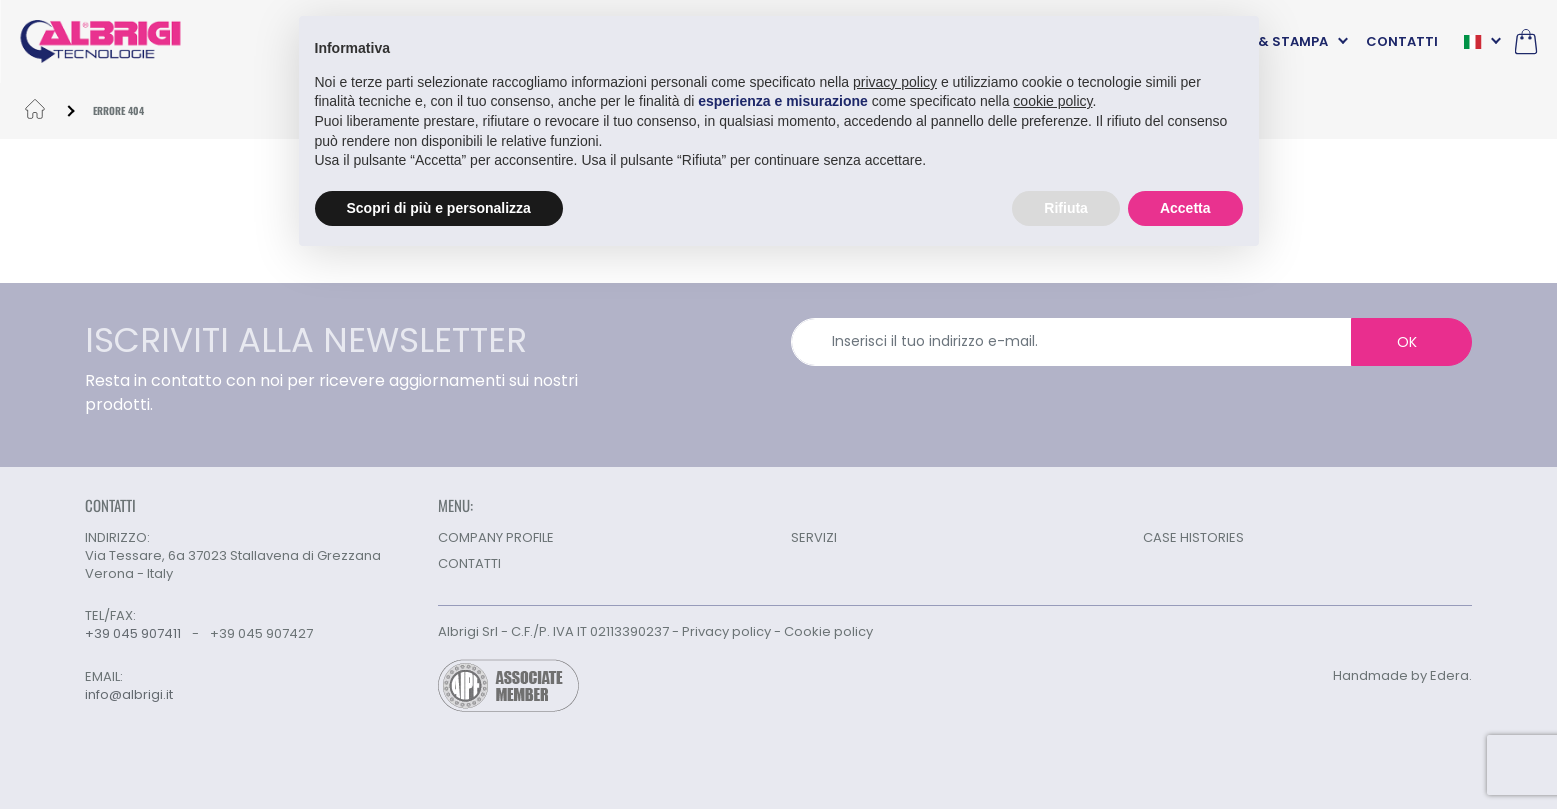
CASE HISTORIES (1193, 537)
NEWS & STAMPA (1272, 41)
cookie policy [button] (1052, 101)
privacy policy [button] (895, 81)
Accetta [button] (1185, 207)
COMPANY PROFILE (496, 537)
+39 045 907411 (133, 633)
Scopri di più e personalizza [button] (439, 207)
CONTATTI (1402, 41)
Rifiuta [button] (1066, 207)
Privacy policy (726, 631)
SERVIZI (814, 537)
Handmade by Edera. (1402, 675)
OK (1407, 342)
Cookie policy (828, 631)
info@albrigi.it (129, 695)
